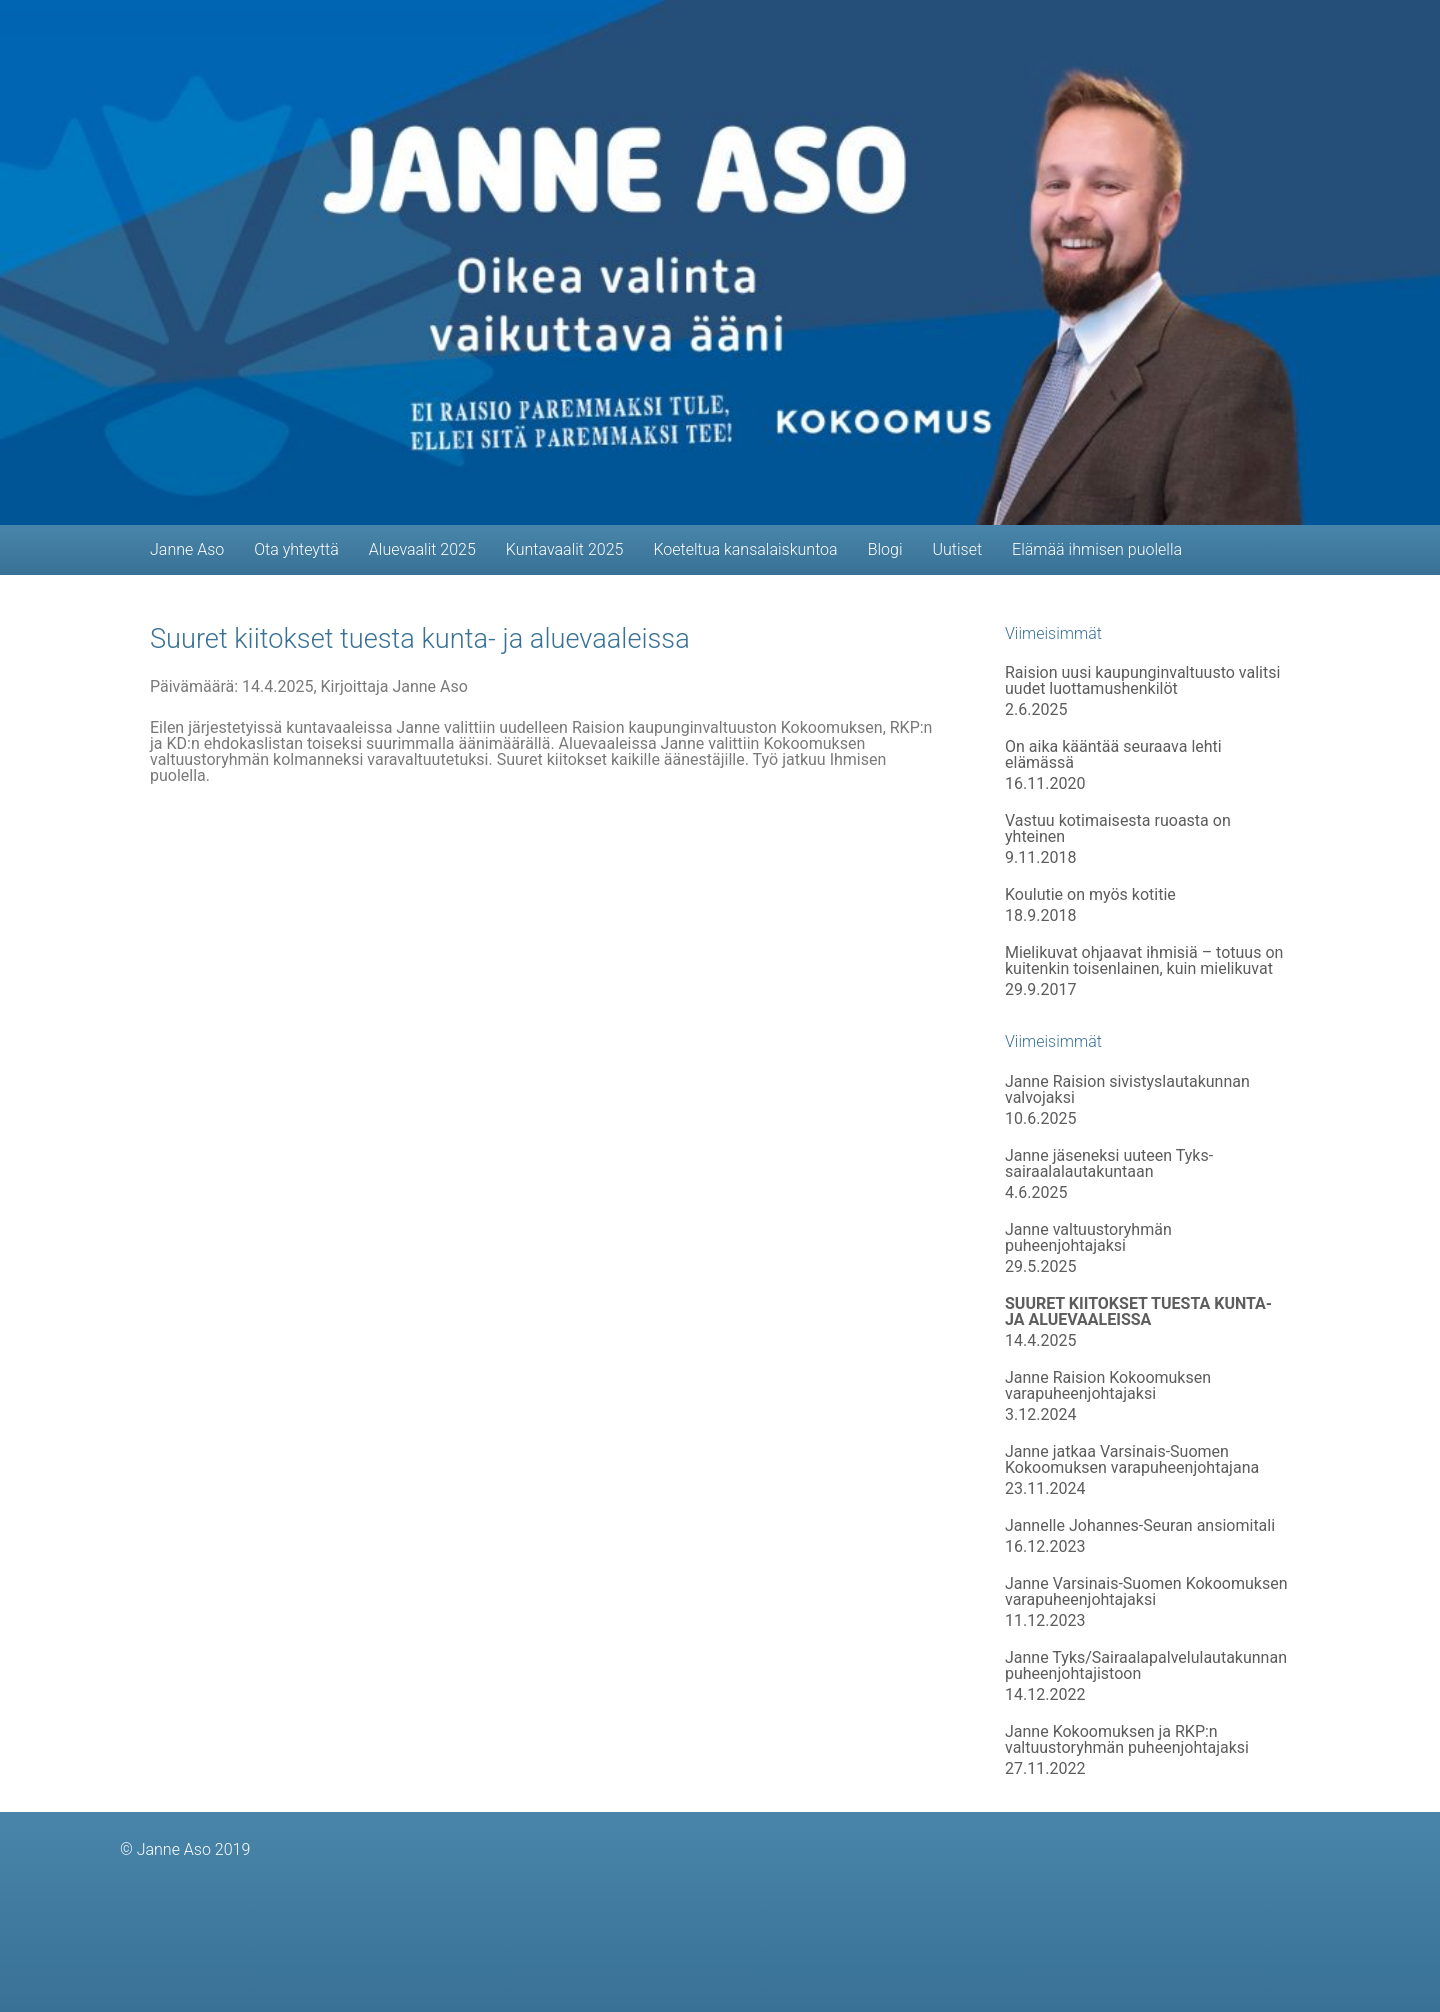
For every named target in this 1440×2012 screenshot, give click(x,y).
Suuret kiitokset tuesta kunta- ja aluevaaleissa (420, 639)
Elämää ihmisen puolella (1097, 549)
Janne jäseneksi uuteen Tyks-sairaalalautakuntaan (1109, 1164)
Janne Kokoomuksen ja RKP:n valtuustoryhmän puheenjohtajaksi (1127, 1740)
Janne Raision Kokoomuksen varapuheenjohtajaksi (1108, 1386)
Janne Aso (187, 549)
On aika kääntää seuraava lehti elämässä (1113, 755)
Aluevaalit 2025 (422, 549)
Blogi (885, 549)
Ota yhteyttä (296, 549)
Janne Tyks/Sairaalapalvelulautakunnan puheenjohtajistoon (1146, 1666)
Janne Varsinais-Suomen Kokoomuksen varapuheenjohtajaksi (1146, 1592)
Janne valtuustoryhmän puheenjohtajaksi (1088, 1238)
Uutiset (957, 549)
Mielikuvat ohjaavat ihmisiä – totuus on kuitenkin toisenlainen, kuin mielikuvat (1144, 961)
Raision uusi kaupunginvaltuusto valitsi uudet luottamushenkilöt (1142, 681)
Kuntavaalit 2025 (565, 549)
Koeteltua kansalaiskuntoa (745, 549)
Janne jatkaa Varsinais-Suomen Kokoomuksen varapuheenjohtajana (1132, 1460)
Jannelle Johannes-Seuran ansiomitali (1140, 1526)
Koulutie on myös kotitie (1090, 895)
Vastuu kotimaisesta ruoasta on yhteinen (1118, 829)
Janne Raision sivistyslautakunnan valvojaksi (1127, 1090)
